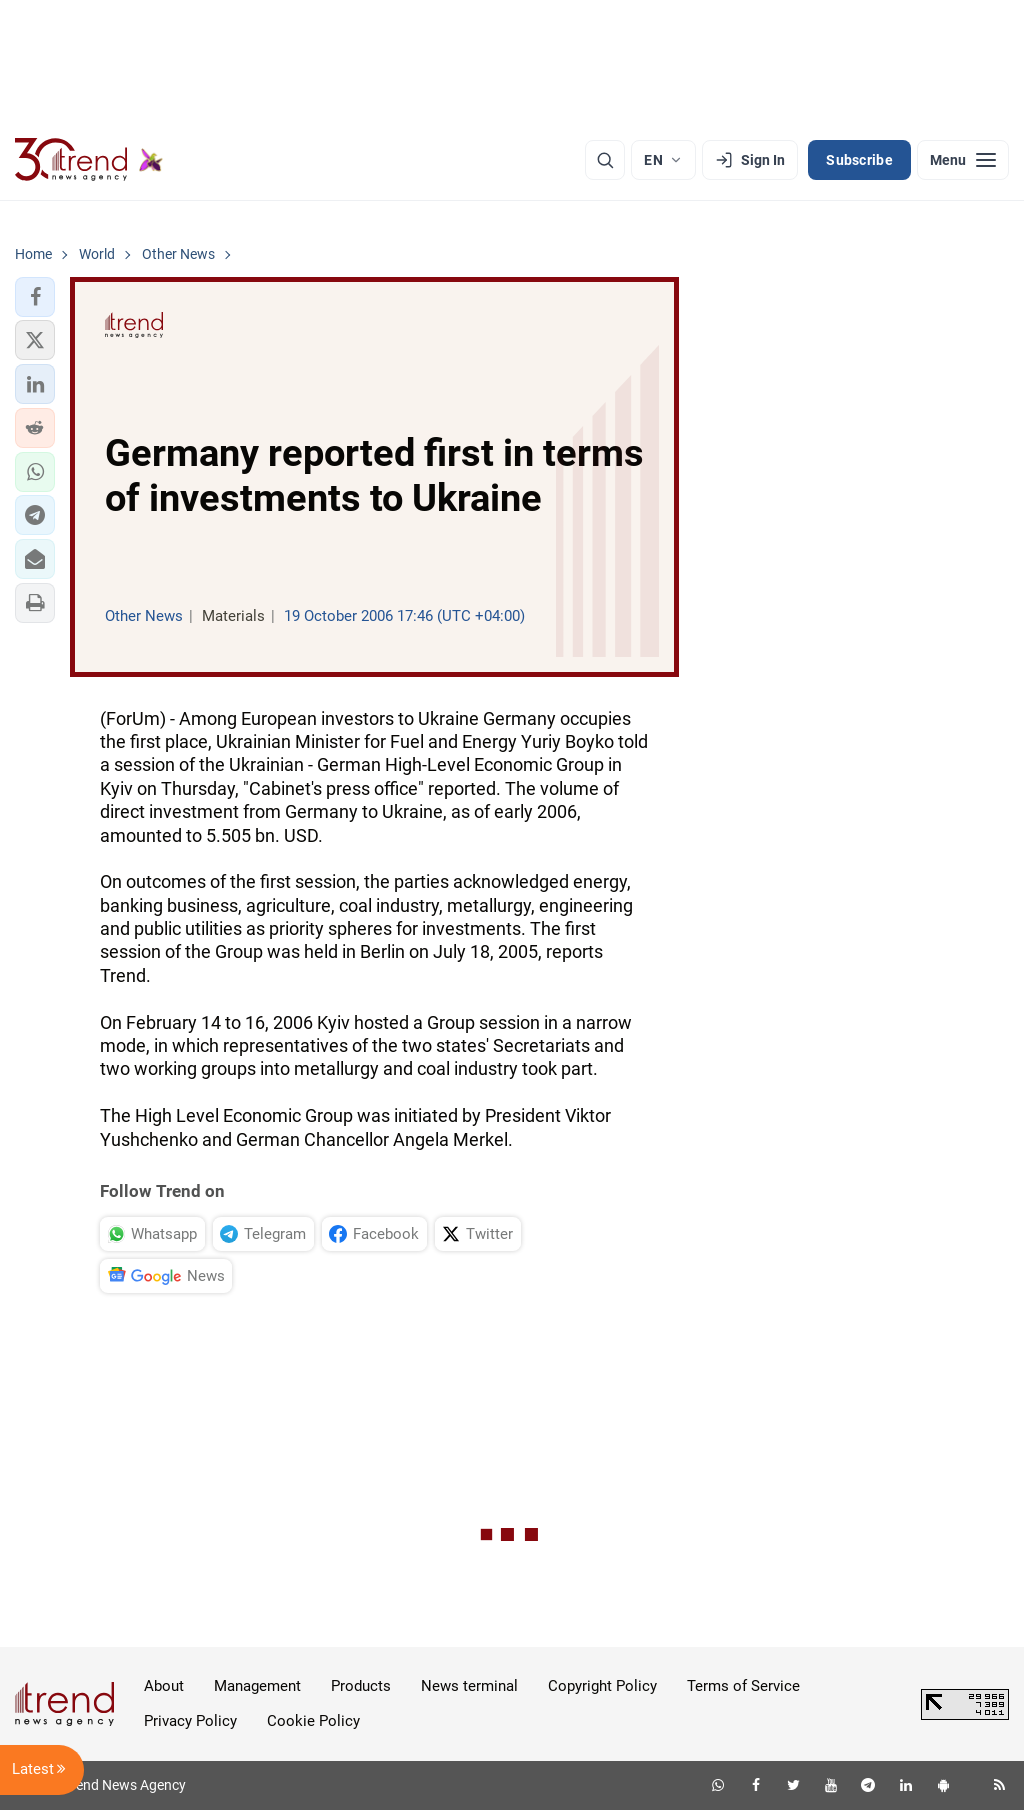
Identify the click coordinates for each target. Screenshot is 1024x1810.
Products (361, 1686)
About (164, 1686)
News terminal (469, 1686)
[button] (35, 297)
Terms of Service (743, 1686)
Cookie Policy (313, 1721)
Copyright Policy (602, 1686)
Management (257, 1686)
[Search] (605, 160)
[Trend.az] (89, 160)
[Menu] (963, 160)
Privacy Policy (190, 1721)
